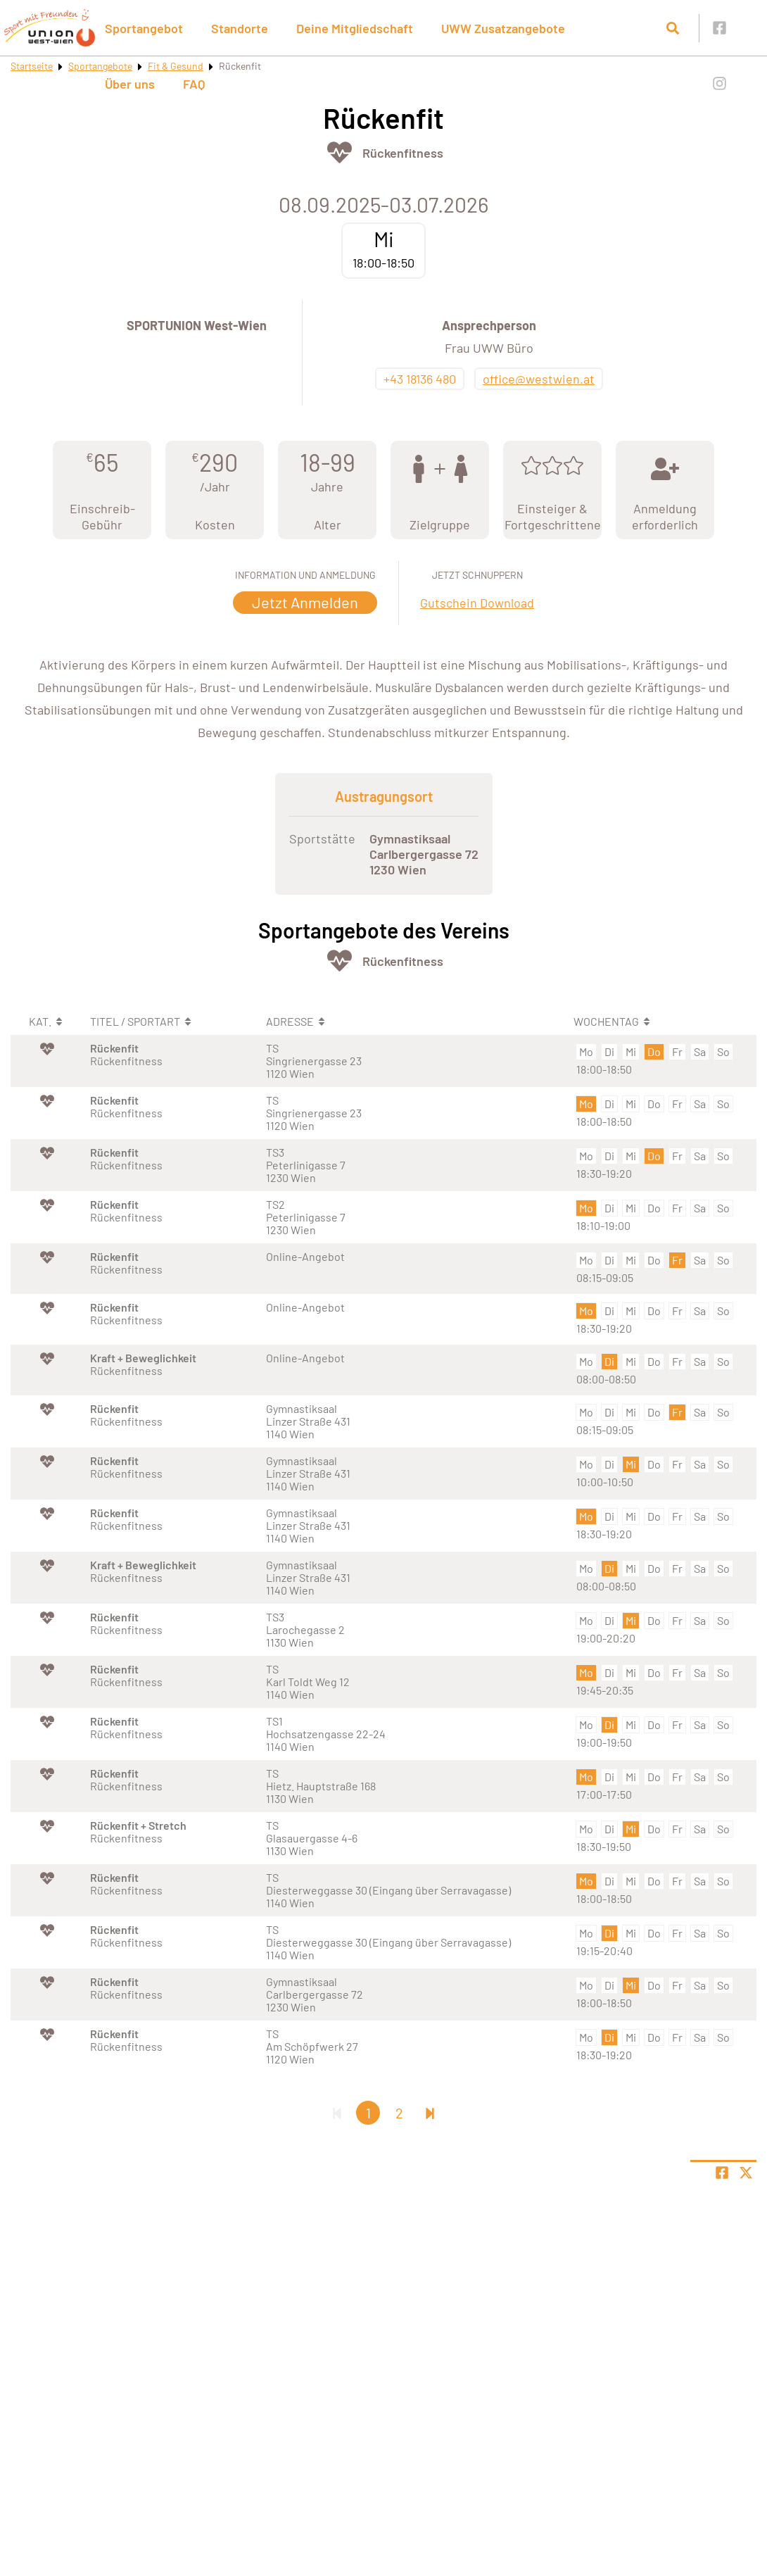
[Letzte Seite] (430, 2113)
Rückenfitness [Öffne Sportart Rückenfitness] (402, 153)
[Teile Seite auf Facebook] (722, 2172)
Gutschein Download (477, 602)
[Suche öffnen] (672, 28)
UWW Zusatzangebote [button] (503, 28)
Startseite (32, 66)
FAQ (194, 84)
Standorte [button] (239, 28)
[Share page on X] (745, 2172)
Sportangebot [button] (144, 28)
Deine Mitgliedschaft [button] (354, 28)
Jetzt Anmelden (305, 602)
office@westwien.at (539, 379)
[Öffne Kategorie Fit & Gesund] (339, 152)
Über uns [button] (130, 84)
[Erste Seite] (337, 2113)
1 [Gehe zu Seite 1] (368, 2112)
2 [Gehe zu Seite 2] (399, 2112)
